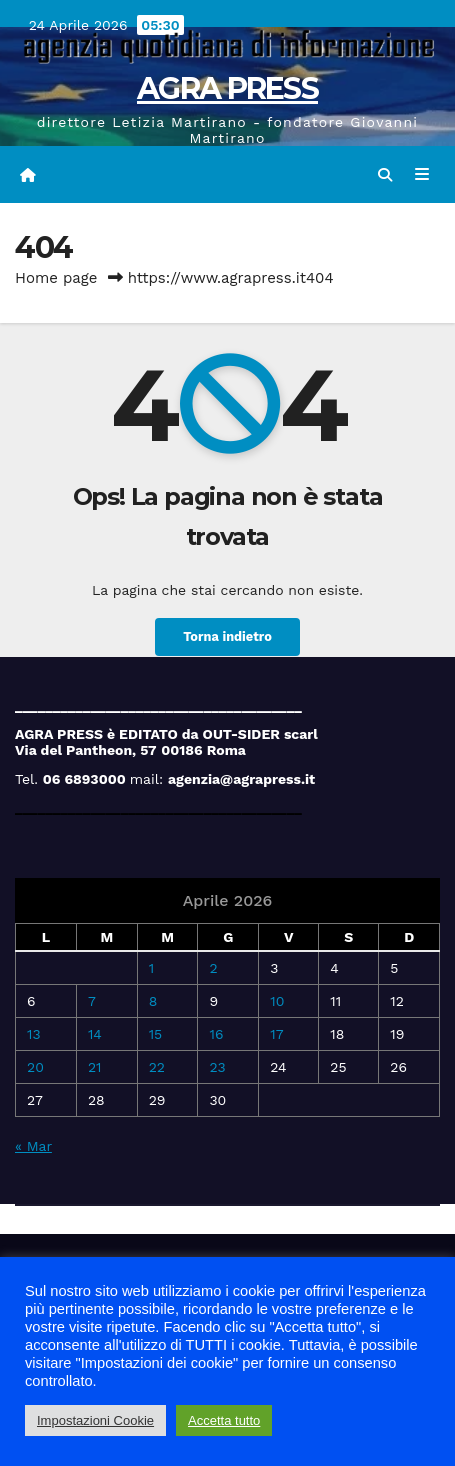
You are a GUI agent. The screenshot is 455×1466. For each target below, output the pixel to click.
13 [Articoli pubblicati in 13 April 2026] (34, 1034)
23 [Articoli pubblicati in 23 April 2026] (217, 1067)
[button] (385, 175)
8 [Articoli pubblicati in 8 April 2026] (153, 1001)
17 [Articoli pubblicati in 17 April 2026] (276, 1034)
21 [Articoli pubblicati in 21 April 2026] (95, 1067)
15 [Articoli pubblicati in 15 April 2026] (156, 1034)
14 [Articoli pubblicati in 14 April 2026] (95, 1034)
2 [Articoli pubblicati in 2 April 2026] (213, 968)
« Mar (33, 1146)
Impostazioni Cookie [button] (95, 1420)
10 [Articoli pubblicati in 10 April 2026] (277, 1001)
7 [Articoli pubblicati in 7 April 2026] (92, 1001)
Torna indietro (227, 636)
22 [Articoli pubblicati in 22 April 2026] (157, 1067)
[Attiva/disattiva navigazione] (422, 175)
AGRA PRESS (227, 88)
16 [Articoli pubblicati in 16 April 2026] (216, 1034)
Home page (56, 278)
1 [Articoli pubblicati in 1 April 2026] (151, 968)
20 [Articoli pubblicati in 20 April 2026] (35, 1067)
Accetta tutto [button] (224, 1420)
